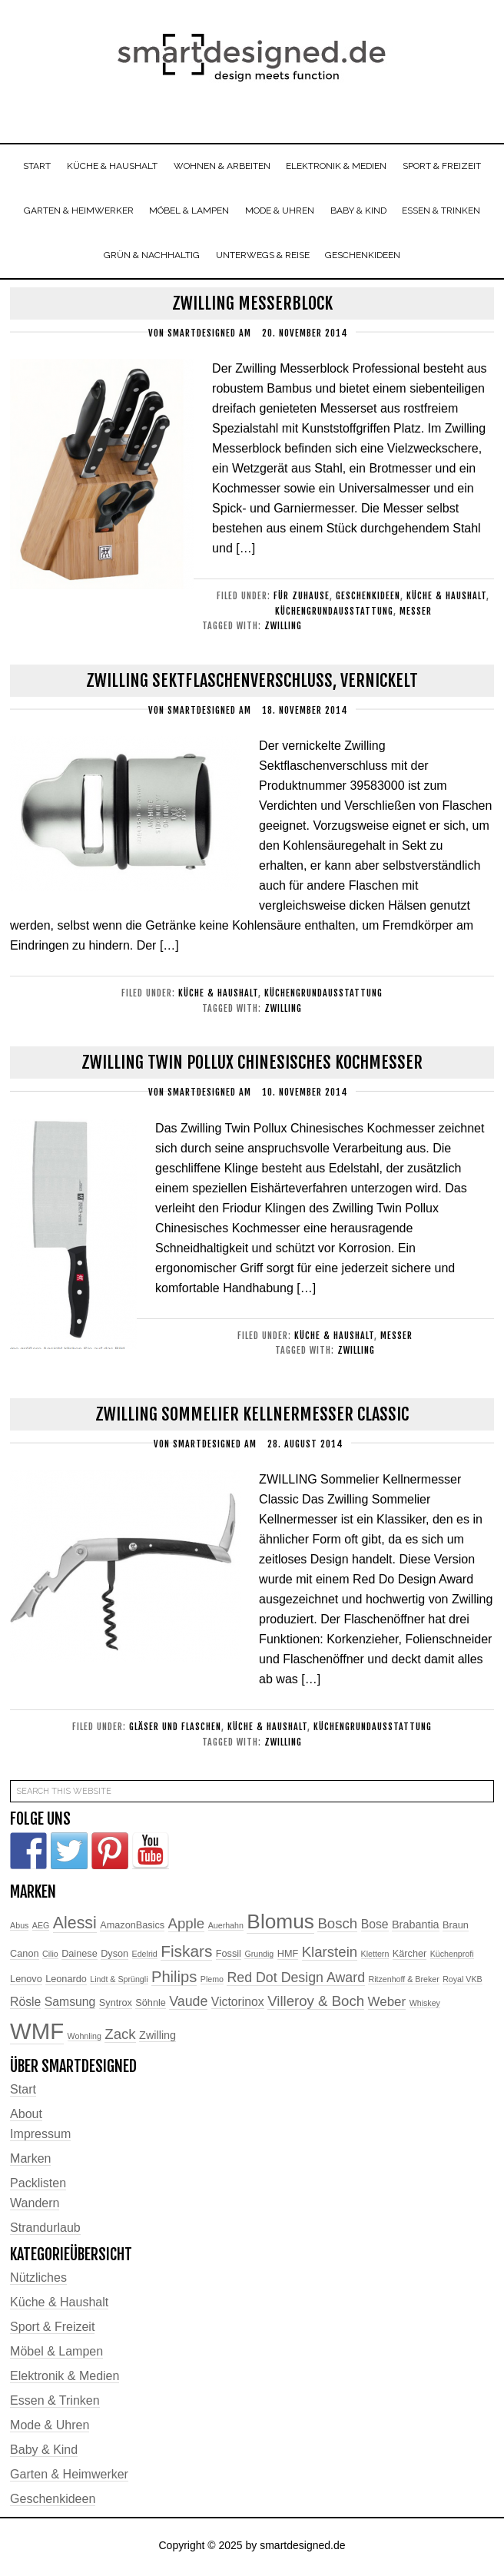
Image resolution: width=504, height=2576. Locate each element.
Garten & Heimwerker (69, 2477)
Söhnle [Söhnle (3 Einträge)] (150, 2006)
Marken (30, 2161)
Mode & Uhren (49, 2428)
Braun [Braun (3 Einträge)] (456, 1929)
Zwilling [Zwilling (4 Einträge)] (157, 2039)
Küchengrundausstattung (334, 615)
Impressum (40, 2136)
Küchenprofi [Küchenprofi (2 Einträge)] (452, 1957)
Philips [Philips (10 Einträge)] (174, 1980)
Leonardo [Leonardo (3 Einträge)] (66, 1983)
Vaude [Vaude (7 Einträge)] (188, 2004)
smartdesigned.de (252, 59)
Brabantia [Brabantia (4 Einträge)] (415, 1928)
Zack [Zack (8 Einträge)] (119, 2038)
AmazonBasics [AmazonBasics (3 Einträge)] (132, 1929)
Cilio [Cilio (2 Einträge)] (50, 1957)
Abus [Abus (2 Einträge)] (19, 1929)
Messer (416, 615)
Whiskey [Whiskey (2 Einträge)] (425, 2006)
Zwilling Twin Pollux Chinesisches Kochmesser (252, 1066)
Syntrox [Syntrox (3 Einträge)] (115, 2006)
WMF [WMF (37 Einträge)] (37, 2034)
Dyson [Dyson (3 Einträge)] (114, 1957)
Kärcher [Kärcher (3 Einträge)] (409, 1957)
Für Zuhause (302, 599)
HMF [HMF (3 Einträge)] (287, 1957)
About (26, 2116)
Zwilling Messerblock (252, 307)
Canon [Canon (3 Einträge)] (24, 1957)
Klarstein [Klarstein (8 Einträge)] (329, 1956)
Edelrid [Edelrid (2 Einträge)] (145, 1957)
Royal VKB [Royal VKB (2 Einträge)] (462, 1983)
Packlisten (38, 2186)
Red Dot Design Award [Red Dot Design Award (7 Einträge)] (296, 1981)
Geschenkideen (368, 599)
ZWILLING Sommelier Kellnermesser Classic (252, 1417)
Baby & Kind (44, 2452)
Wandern (34, 2206)
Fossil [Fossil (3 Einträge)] (228, 1957)
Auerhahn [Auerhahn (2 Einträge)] (226, 1929)
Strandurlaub (45, 2230)
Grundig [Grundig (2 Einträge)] (259, 1957)
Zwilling (283, 629)
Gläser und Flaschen (175, 1730)
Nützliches (38, 2280)
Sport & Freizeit (52, 2329)
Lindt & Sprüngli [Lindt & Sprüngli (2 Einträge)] (119, 1983)
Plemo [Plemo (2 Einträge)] (212, 1983)
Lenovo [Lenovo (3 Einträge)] (26, 1983)
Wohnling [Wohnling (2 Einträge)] (84, 2039)
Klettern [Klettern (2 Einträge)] (375, 1957)
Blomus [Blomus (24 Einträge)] (280, 1925)
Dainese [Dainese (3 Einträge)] (79, 1957)
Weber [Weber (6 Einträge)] (387, 2004)
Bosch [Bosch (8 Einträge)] (337, 1927)
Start (23, 2092)
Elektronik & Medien (64, 2378)
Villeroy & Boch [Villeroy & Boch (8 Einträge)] (315, 2004)
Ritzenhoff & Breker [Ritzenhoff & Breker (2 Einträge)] (403, 1983)
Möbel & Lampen (56, 2354)
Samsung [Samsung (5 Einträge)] (70, 2004)
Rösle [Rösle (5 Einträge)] (25, 2004)
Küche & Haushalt (446, 599)
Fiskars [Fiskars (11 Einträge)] (186, 1955)
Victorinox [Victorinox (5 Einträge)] (237, 2004)
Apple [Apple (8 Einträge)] (186, 1927)
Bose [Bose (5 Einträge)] (375, 1927)
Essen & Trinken (55, 2403)
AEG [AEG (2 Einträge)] (41, 1929)
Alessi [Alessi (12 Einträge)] (75, 1927)
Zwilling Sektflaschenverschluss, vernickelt (252, 684)
